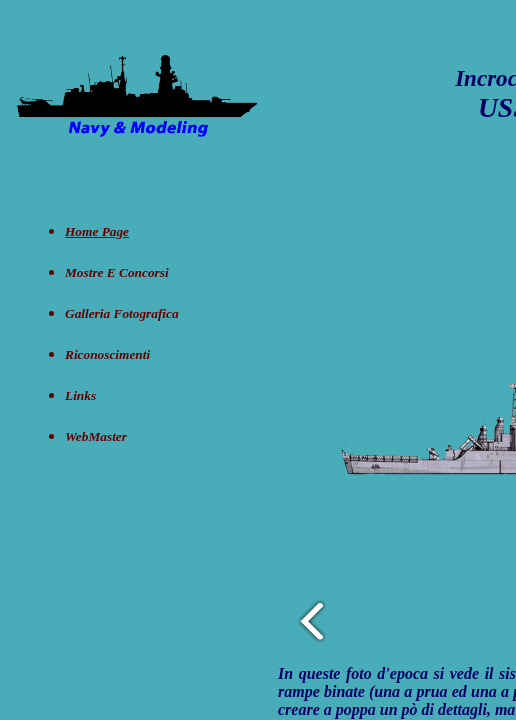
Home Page (97, 231)
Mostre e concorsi (117, 272)
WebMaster (96, 436)
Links (80, 395)
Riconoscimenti (107, 354)
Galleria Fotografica (122, 313)
